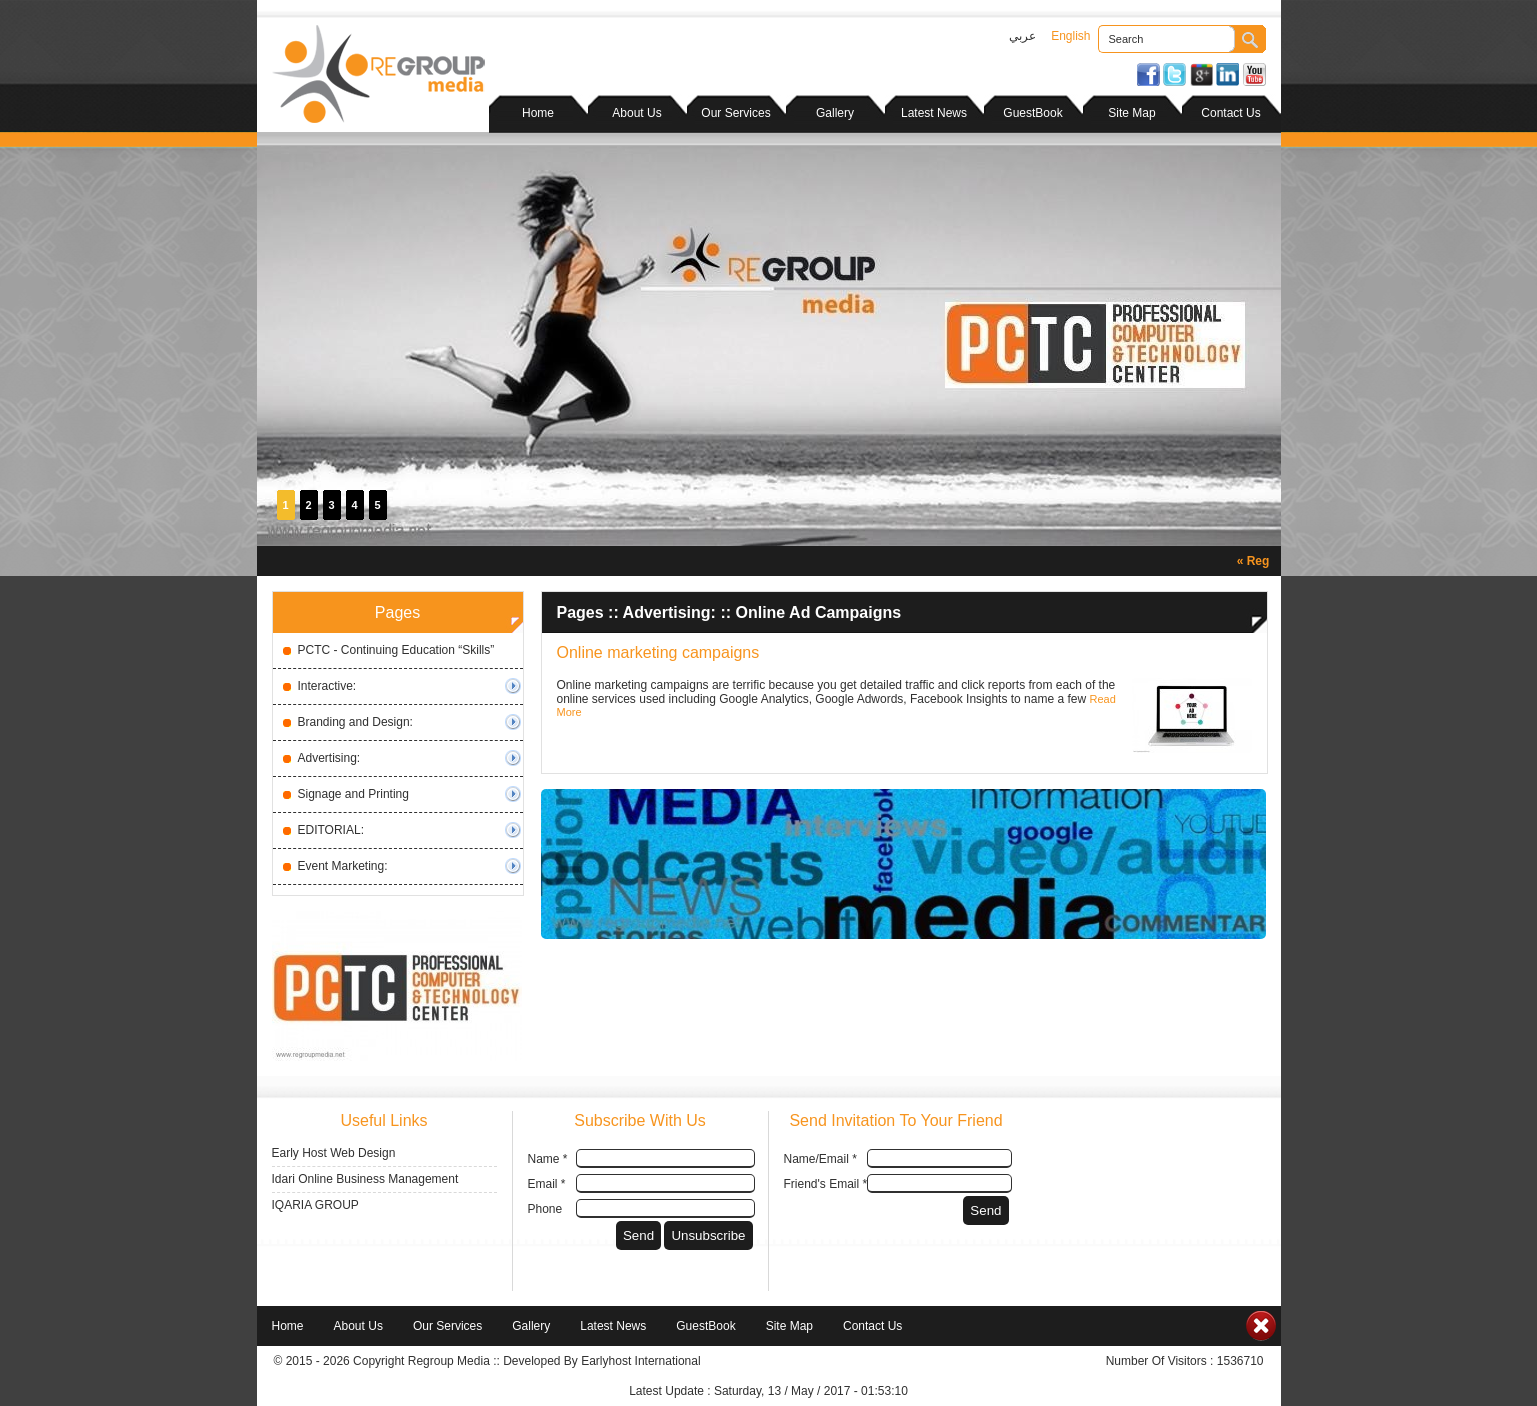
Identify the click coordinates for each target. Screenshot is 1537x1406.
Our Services (735, 113)
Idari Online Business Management (365, 1179)
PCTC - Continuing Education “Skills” (396, 650)
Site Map (1131, 113)
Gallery (835, 113)
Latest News (934, 113)
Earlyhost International (640, 1361)
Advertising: (329, 758)
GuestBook (1032, 113)
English (1070, 36)
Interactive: (327, 686)
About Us (636, 113)
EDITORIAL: (331, 830)
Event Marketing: (343, 866)
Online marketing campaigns (658, 652)
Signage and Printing (353, 794)
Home (538, 113)
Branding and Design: (355, 722)
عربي (1022, 36)
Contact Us (1230, 113)
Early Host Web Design (334, 1153)
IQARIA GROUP (315, 1205)
